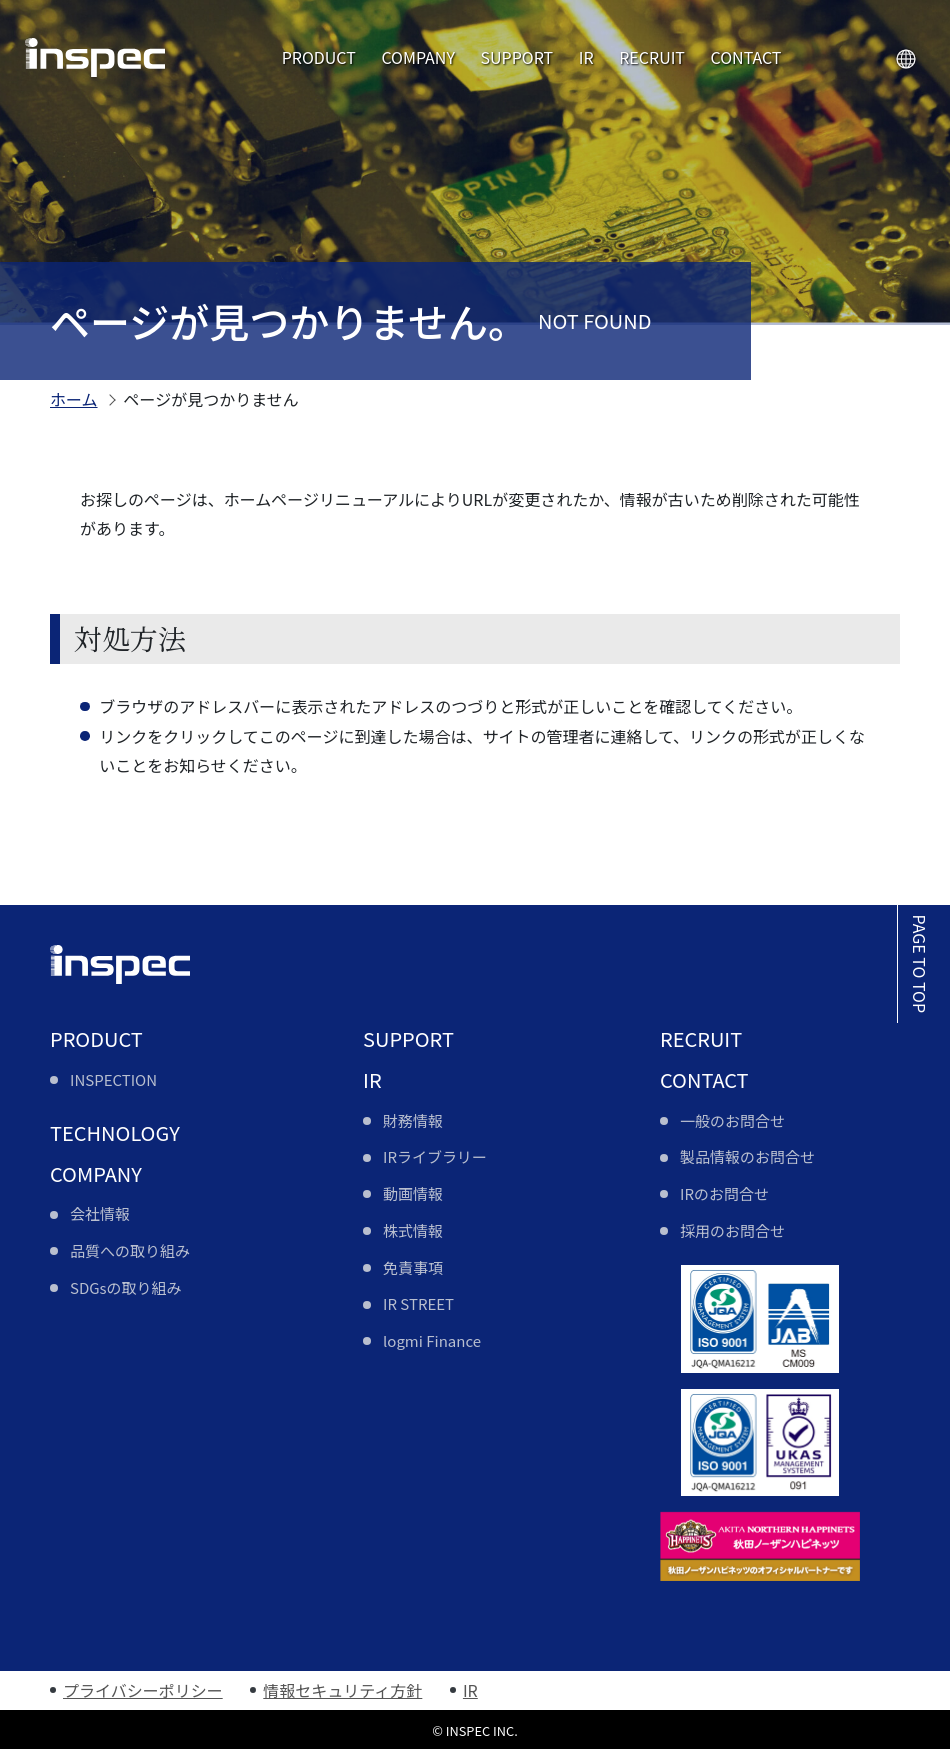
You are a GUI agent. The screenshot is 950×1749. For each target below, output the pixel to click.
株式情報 (413, 1230)
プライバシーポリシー (143, 1690)
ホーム (74, 399)
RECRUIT (652, 57)
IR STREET (418, 1303)
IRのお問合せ (724, 1193)
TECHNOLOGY (115, 1132)
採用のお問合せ (732, 1230)
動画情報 (413, 1193)
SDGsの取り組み (126, 1287)
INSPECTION (113, 1079)
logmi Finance (432, 1340)
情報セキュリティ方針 (342, 1690)
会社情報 (100, 1213)
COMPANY (418, 57)
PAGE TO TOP (920, 964)
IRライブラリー (435, 1156)
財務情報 (413, 1120)
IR (586, 57)
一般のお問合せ (732, 1120)
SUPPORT (516, 57)
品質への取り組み (130, 1250)
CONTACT (746, 57)
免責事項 (413, 1267)
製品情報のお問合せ (747, 1156)
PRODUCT (319, 57)
